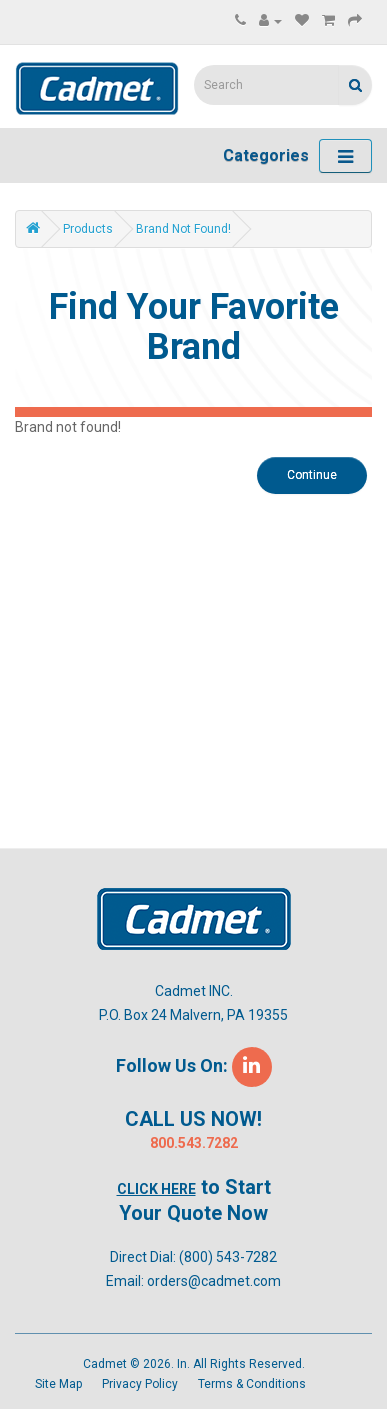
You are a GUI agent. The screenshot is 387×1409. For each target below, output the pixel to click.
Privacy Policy (140, 1384)
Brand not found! (183, 229)
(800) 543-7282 (228, 1257)
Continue (312, 475)
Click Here (156, 1189)
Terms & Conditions (252, 1384)
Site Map (58, 1384)
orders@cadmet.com (214, 1281)
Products (88, 229)
